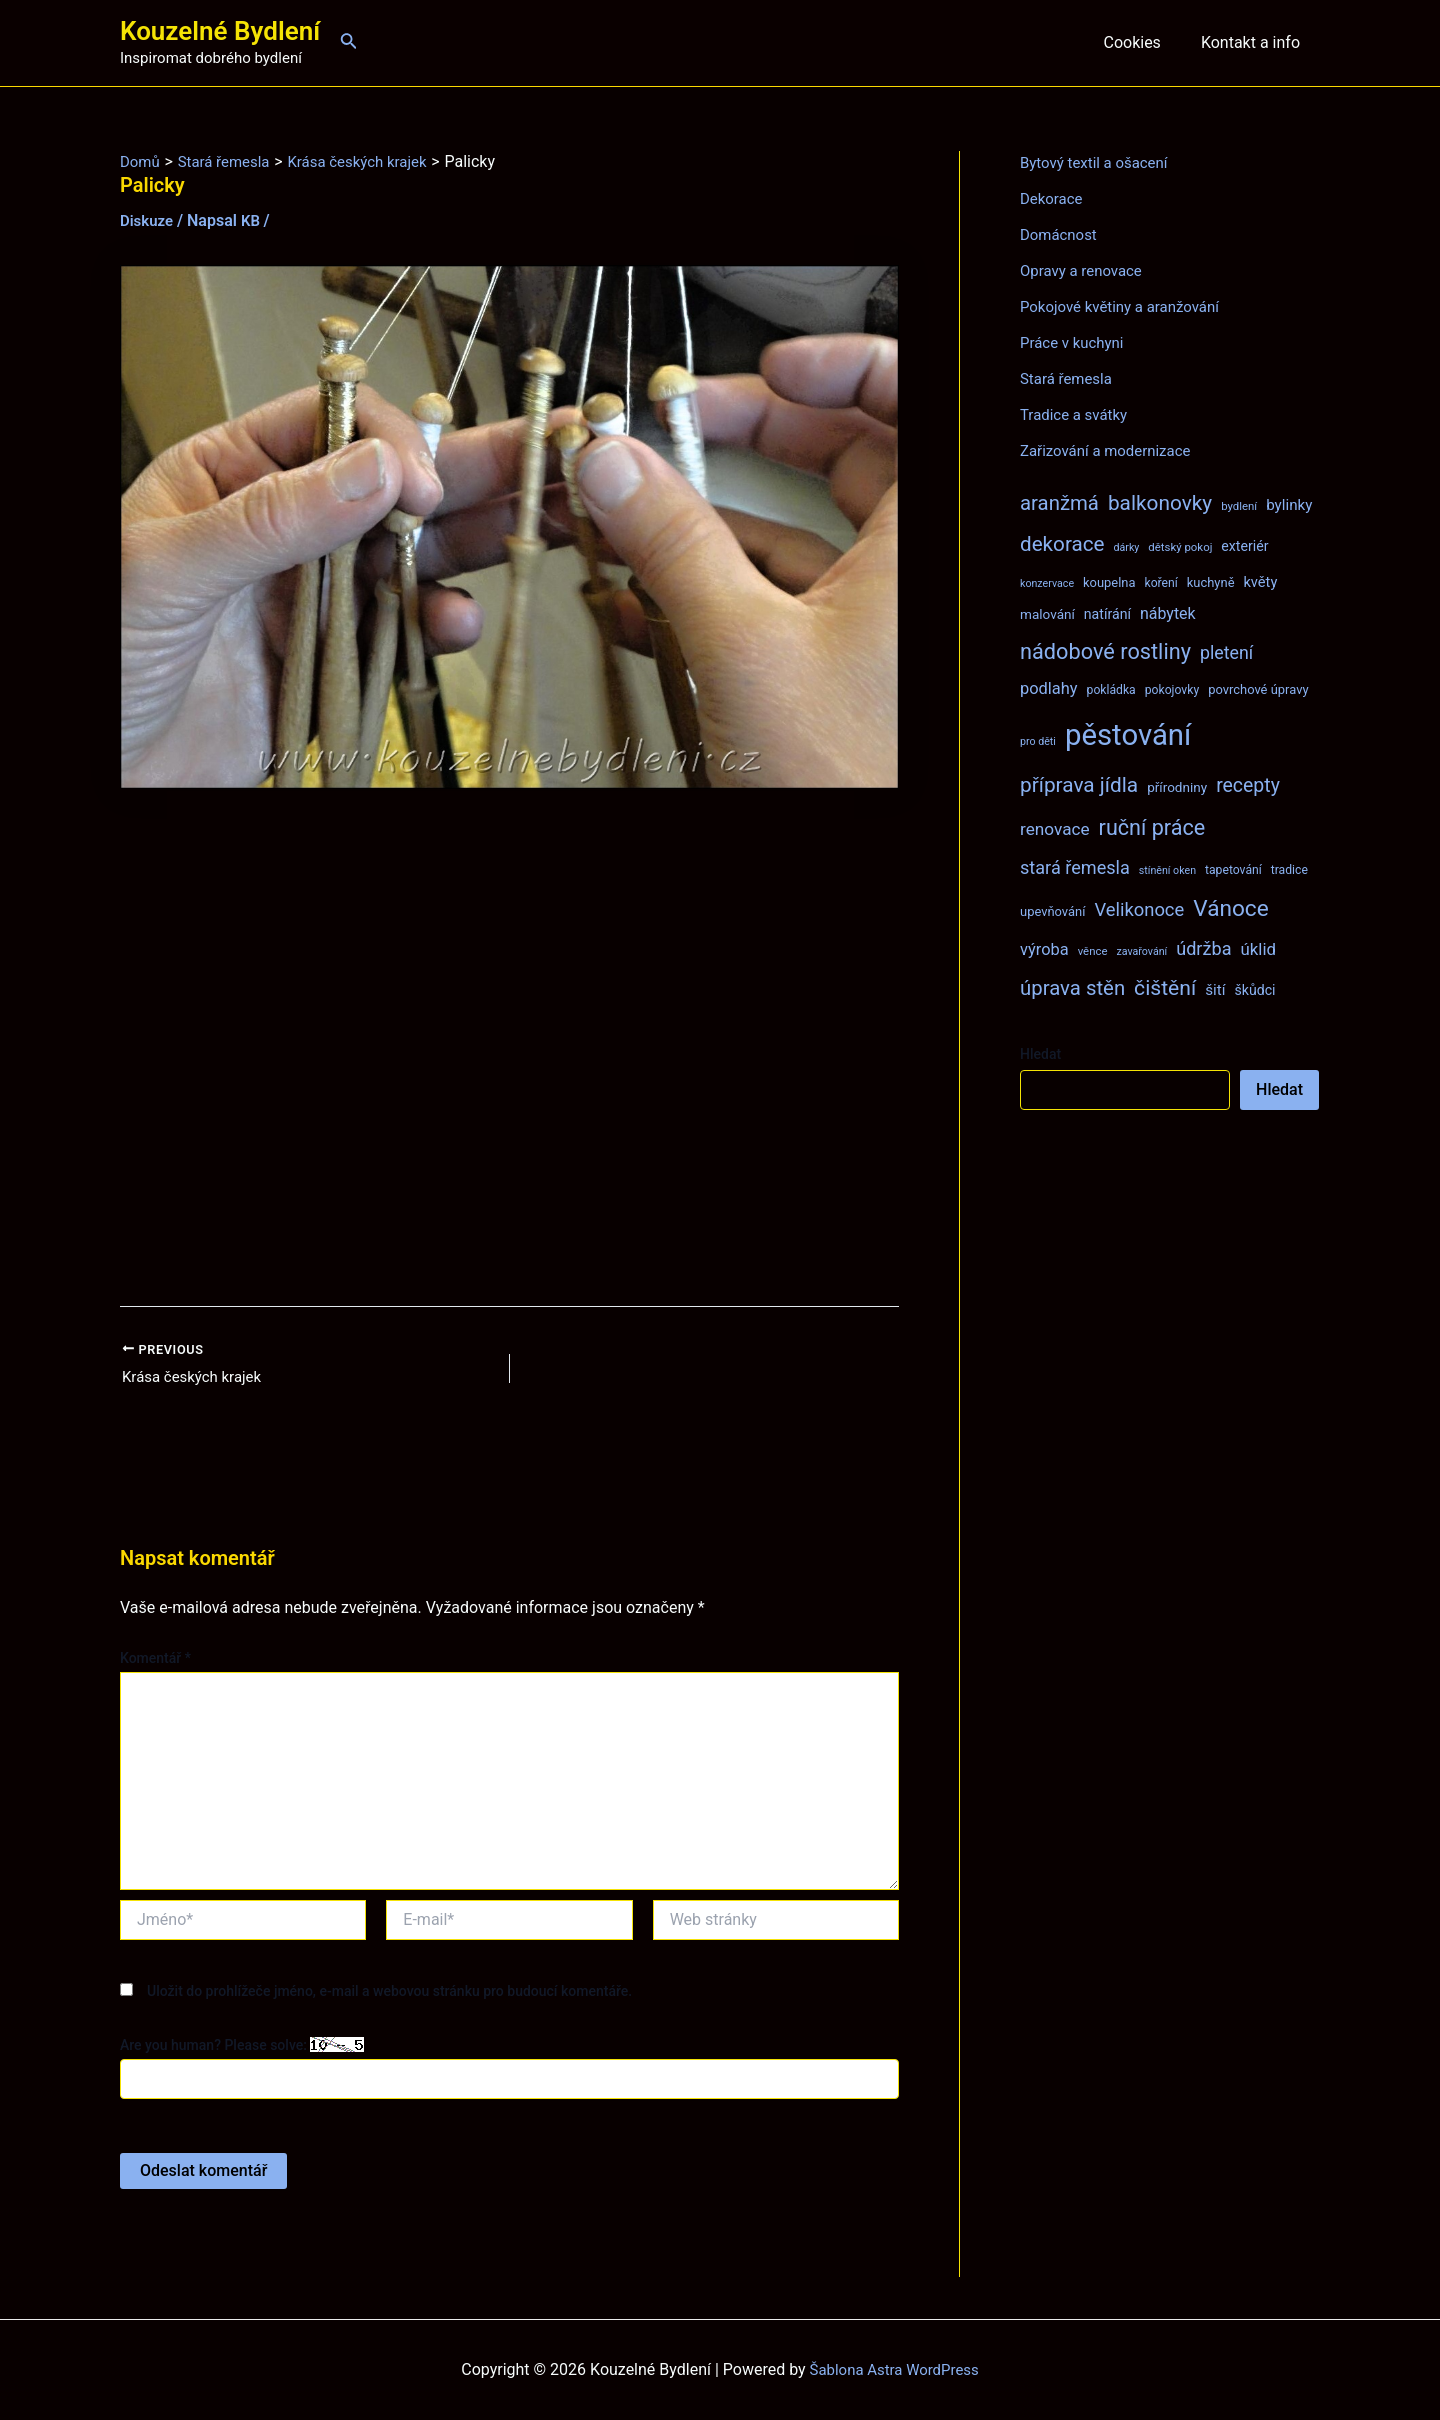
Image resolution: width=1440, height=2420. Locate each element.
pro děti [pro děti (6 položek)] (1038, 741)
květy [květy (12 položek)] (1260, 582)
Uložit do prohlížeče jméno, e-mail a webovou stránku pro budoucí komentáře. (389, 1993)
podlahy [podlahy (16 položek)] (1049, 688)
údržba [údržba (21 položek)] (1203, 948)
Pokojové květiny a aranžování (1126, 306)
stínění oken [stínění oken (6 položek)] (1167, 870)
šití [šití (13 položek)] (1215, 990)
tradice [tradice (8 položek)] (1289, 870)
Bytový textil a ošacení (1099, 162)
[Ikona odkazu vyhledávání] (349, 42)
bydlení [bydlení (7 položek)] (1239, 506)
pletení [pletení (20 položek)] (1226, 652)
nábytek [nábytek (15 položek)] (1168, 613)
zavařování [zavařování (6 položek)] (1141, 951)
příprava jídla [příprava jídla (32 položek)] (1079, 785)
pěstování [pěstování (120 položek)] (1128, 735)
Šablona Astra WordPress (894, 2369)
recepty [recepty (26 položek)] (1248, 785)
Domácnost (1061, 234)
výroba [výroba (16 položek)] (1044, 949)
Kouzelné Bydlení (220, 31)
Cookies (1143, 42)
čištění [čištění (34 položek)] (1165, 987)
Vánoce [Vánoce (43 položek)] (1231, 908)
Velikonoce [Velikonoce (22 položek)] (1139, 909)
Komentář (155, 1660)
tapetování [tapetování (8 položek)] (1233, 870)
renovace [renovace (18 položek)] (1055, 829)
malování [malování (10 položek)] (1047, 614)
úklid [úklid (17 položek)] (1258, 949)
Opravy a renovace (1085, 270)
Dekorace (1053, 198)
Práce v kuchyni (1075, 342)
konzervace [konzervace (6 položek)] (1047, 583)
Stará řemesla (1069, 378)
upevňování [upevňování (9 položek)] (1052, 911)
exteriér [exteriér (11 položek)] (1244, 546)
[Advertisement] (509, 1047)
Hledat (1040, 1054)
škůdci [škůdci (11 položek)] (1254, 990)
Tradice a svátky (1077, 414)
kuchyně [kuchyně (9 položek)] (1211, 582)
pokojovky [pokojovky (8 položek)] (1172, 690)
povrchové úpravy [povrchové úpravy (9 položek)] (1258, 689)
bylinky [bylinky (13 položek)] (1289, 505)
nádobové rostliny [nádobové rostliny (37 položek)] (1105, 651)
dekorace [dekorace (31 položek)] (1062, 544)
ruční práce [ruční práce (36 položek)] (1152, 827)
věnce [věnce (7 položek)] (1093, 951)
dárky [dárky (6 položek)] (1126, 547)
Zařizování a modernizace (1111, 450)
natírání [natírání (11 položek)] (1107, 614)
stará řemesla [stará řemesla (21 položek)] (1075, 867)
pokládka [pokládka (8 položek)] (1111, 690)
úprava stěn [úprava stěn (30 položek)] (1072, 988)
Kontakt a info (1254, 42)
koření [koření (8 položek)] (1161, 583)
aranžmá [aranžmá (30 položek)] (1059, 503)
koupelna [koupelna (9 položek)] (1109, 582)
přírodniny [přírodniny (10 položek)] (1177, 787)
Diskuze (148, 220)
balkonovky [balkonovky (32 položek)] (1160, 503)
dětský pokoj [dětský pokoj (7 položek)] (1180, 547)
